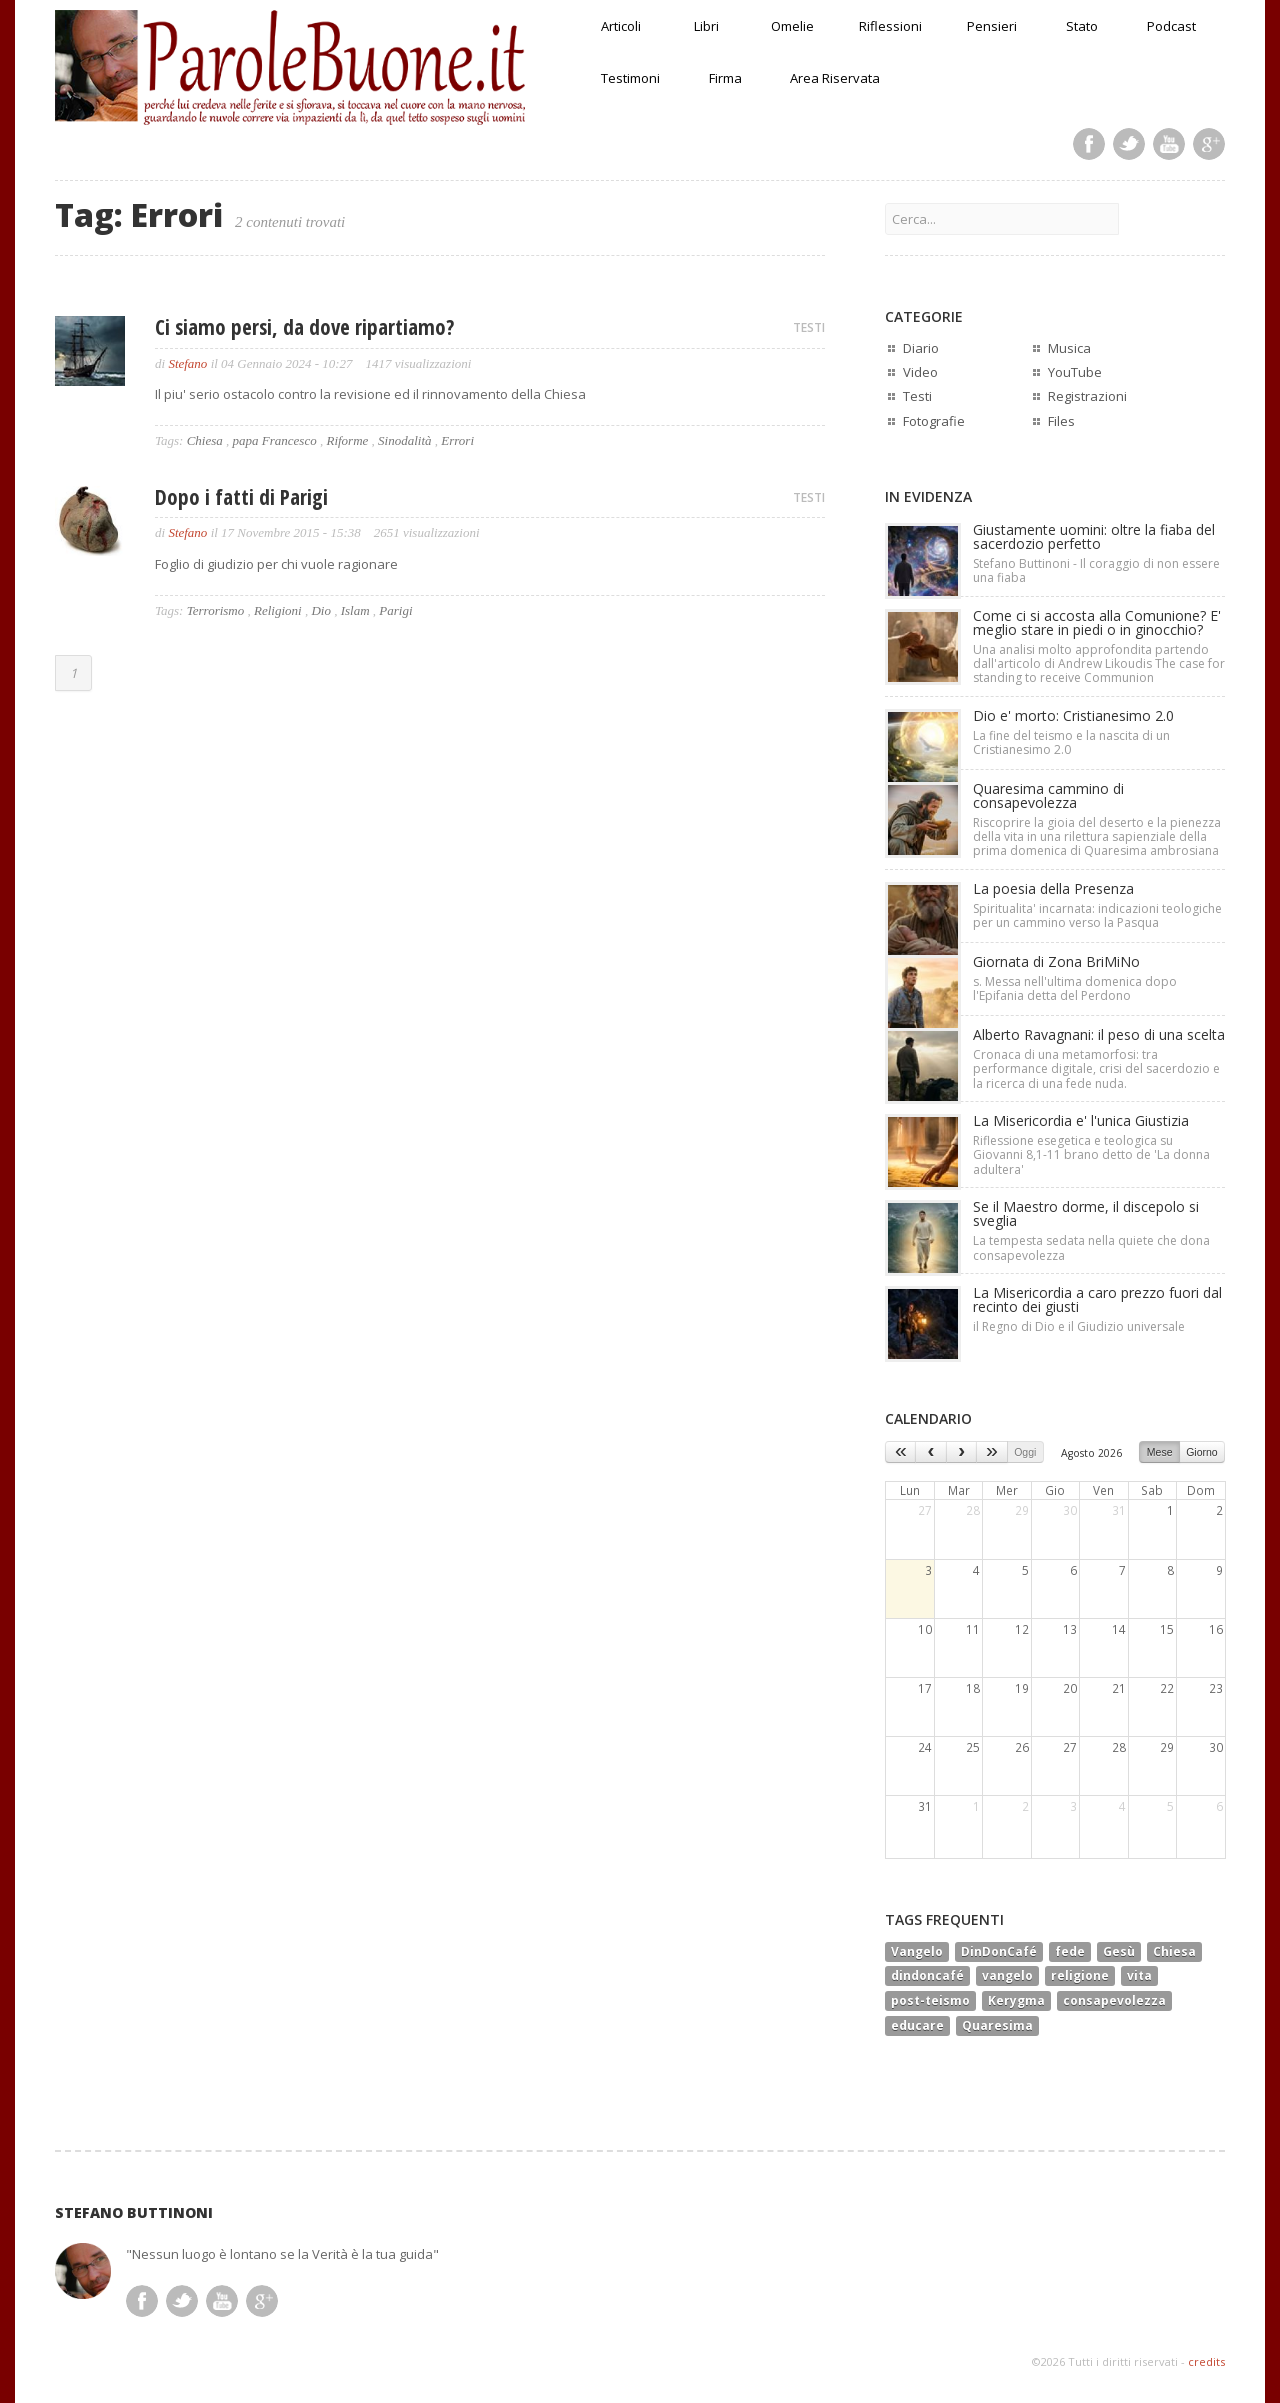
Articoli (621, 26)
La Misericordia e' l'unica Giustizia (1081, 1120)
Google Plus (1209, 144)
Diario (921, 348)
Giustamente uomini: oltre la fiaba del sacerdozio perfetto (1094, 536)
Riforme (347, 440)
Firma (725, 78)
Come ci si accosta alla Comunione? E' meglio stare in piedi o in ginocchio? (1097, 622)
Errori (457, 440)
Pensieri (992, 26)
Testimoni (630, 78)
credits (1206, 2361)
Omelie (792, 26)
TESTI (809, 327)
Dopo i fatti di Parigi (241, 497)
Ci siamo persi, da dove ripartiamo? (304, 327)
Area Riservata (835, 78)
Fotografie (934, 421)
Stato (1082, 26)
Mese (1160, 1452)
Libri (706, 26)
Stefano (187, 363)
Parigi (395, 610)
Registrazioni (1087, 396)
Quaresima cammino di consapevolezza (1048, 795)
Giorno (1202, 1452)
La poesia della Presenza (1053, 888)
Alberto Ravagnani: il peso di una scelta (1099, 1034)
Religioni (278, 610)
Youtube (1169, 144)
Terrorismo (216, 610)
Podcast (1171, 26)
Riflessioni (890, 26)
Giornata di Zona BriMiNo (1056, 961)
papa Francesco (275, 440)
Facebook (1089, 144)
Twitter (1129, 144)
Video (920, 372)
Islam (355, 610)
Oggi (1025, 1452)
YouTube (1075, 372)
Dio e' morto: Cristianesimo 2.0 (1073, 715)
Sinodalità (404, 440)
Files (1061, 421)
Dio (321, 610)
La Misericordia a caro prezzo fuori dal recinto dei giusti (1097, 1299)
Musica (1069, 348)
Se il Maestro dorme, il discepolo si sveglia (1086, 1213)
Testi (917, 396)
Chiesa (205, 440)
